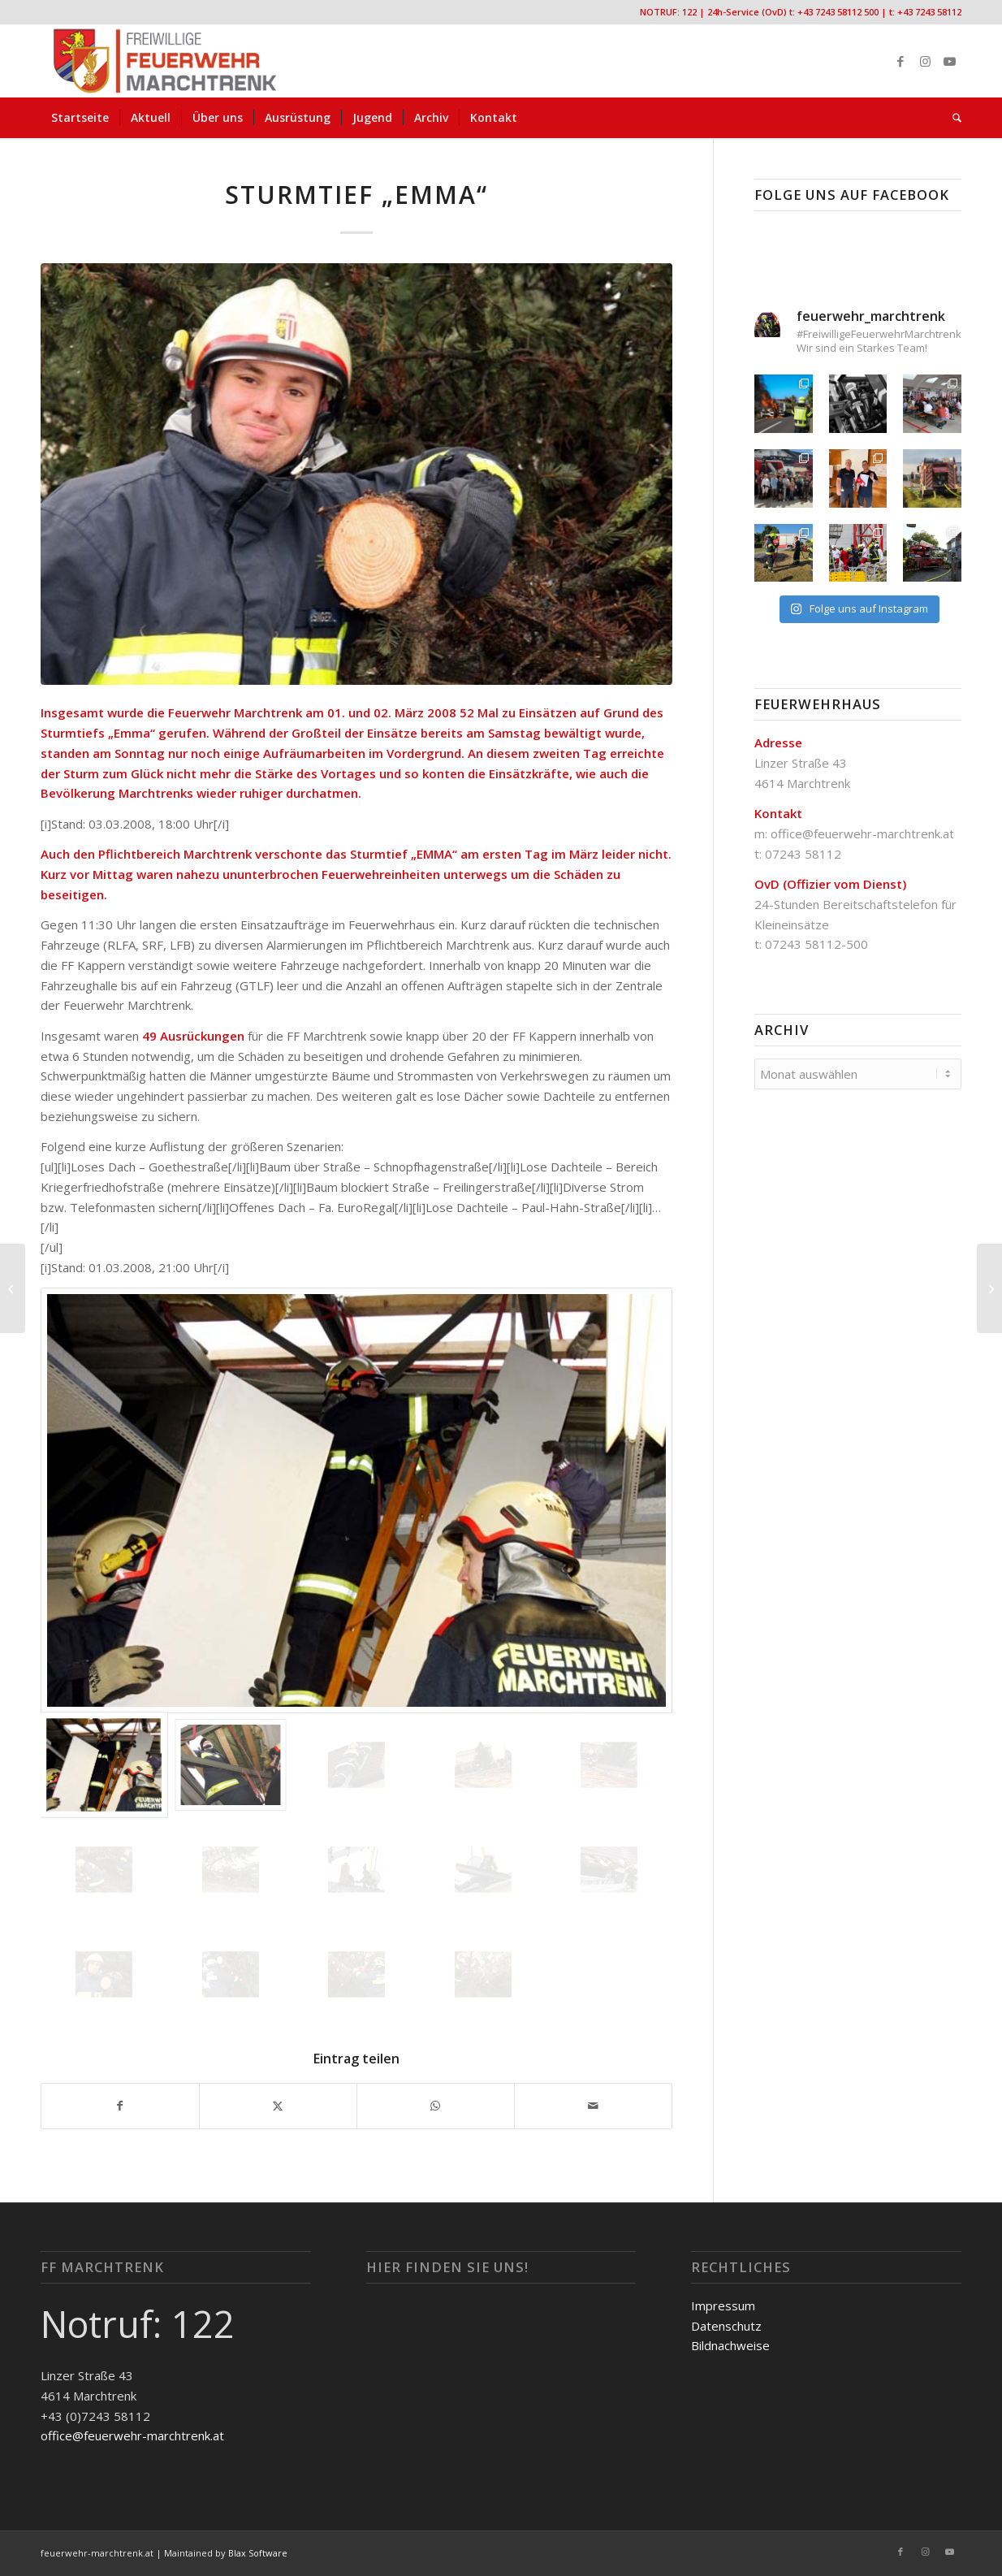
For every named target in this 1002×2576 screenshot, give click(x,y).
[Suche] (951, 117)
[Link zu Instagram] (925, 61)
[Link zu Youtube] (949, 61)
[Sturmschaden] (989, 1288)
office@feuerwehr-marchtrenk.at (862, 833)
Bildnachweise (730, 2345)
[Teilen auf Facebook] (120, 2106)
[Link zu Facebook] (900, 61)
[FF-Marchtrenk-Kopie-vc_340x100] (165, 60)
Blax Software (257, 2553)
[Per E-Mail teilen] (593, 2106)
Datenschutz (726, 2326)
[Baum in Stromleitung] (12, 1288)
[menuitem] (80, 117)
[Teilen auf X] (278, 2106)
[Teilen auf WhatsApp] (435, 2106)
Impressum (723, 2305)
